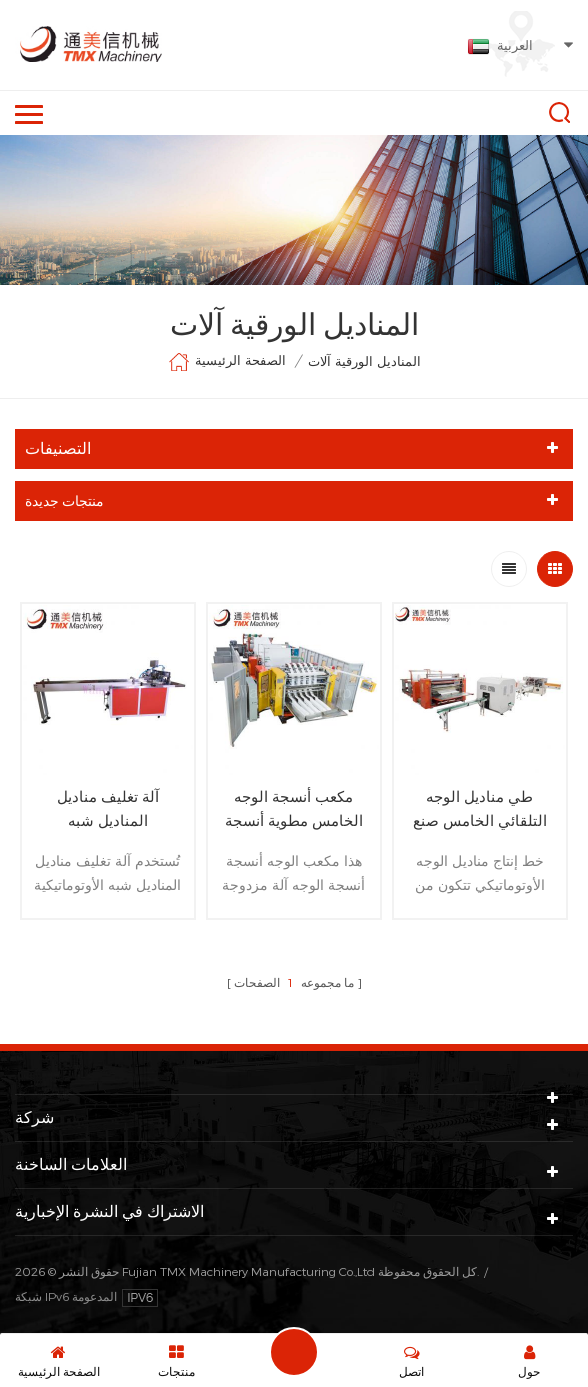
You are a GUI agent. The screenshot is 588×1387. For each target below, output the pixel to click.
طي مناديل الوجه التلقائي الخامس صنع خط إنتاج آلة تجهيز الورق (480, 810)
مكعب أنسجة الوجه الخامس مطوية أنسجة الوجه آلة (294, 810)
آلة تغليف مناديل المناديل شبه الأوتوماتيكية (108, 810)
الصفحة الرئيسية (227, 362)
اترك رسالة (294, 1352)
